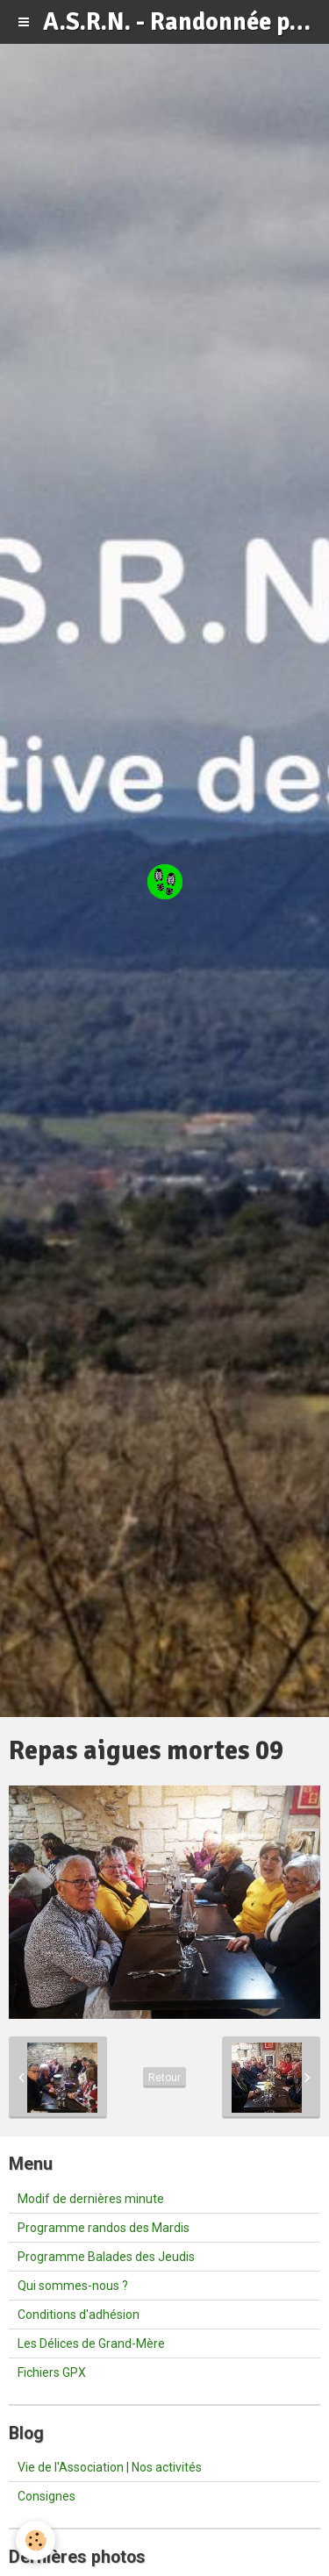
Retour (164, 2078)
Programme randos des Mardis (104, 2228)
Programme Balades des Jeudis (106, 2257)
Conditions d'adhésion (78, 2315)
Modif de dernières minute (91, 2199)
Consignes (46, 2496)
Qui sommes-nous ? (73, 2286)
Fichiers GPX (52, 2372)
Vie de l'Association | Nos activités (110, 2467)
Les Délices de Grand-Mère (91, 2343)
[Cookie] (35, 2540)
